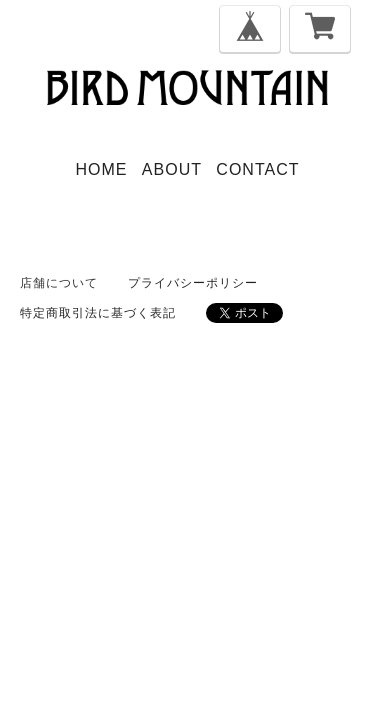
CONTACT (257, 169)
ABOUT (172, 169)
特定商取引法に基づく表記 (98, 313)
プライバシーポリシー (193, 283)
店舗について (59, 283)
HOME (102, 169)
